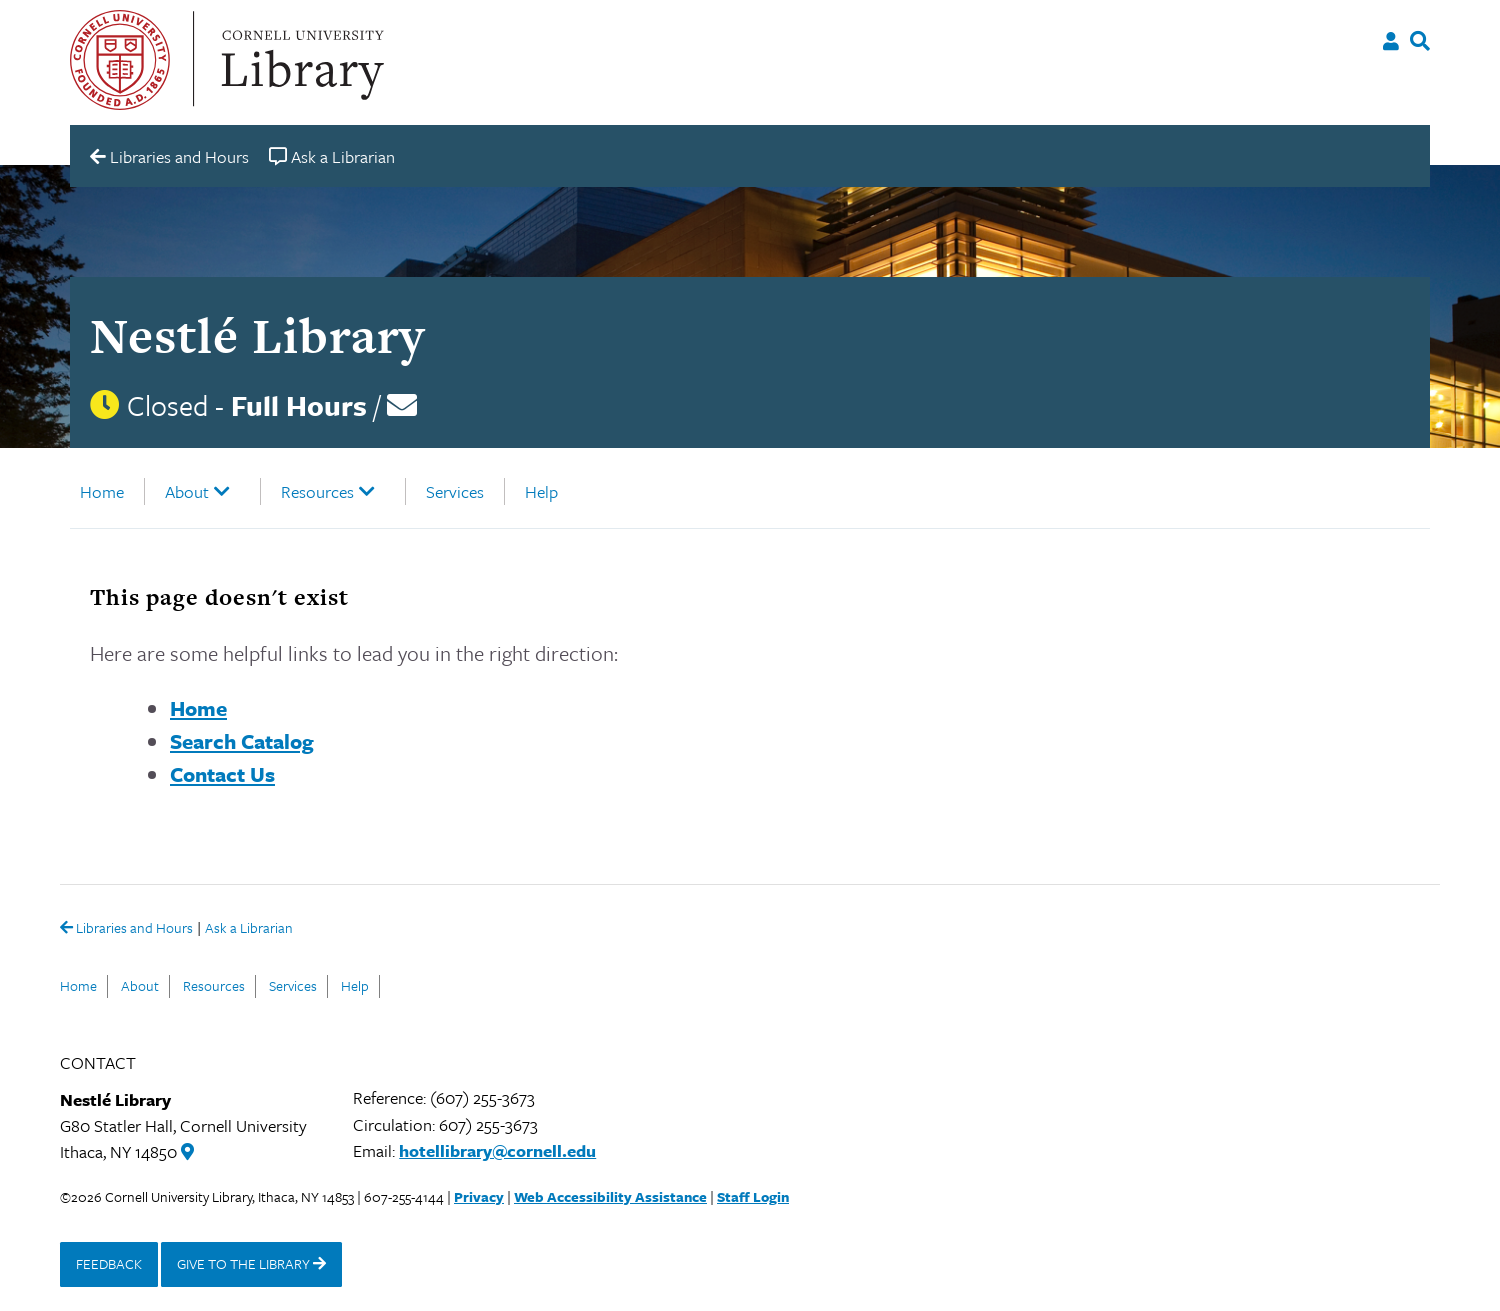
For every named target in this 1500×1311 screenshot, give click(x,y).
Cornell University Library (300, 60)
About (187, 491)
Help (541, 491)
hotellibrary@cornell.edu (497, 1150)
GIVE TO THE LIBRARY (251, 1263)
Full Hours (299, 405)
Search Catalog (242, 741)
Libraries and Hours (126, 929)
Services (455, 491)
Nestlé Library (257, 335)
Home (102, 491)
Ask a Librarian (249, 929)
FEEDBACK (109, 1263)
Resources (317, 491)
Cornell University (120, 60)
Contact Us (222, 774)
